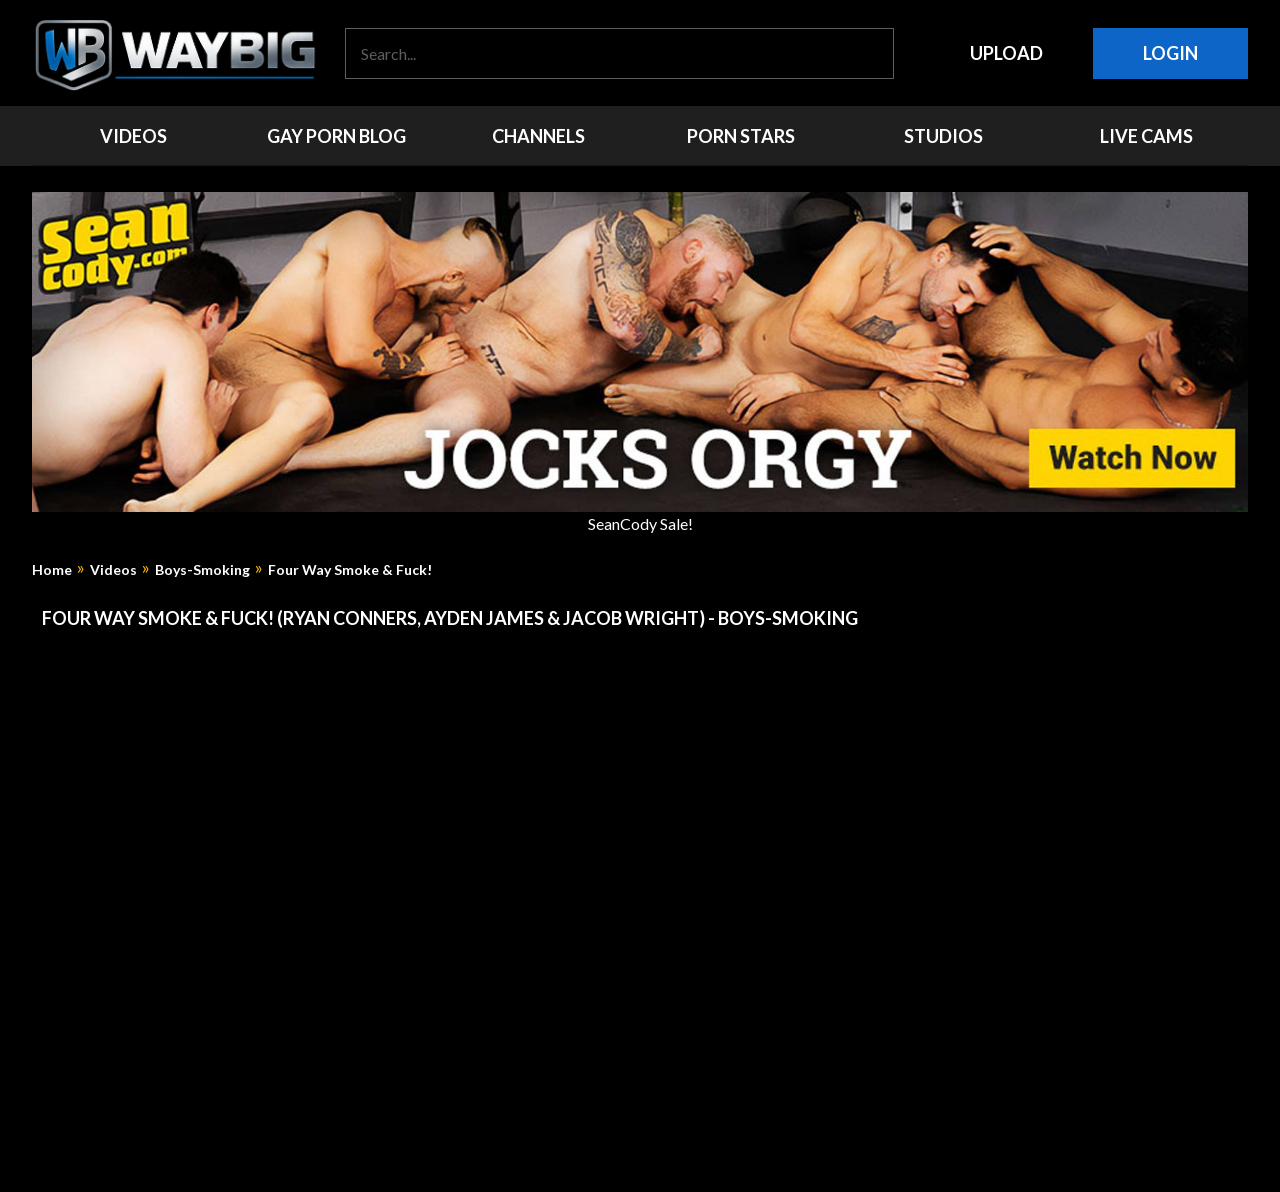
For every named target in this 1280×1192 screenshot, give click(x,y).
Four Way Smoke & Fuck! (350, 570)
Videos (113, 570)
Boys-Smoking (202, 570)
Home (52, 570)
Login (1170, 53)
